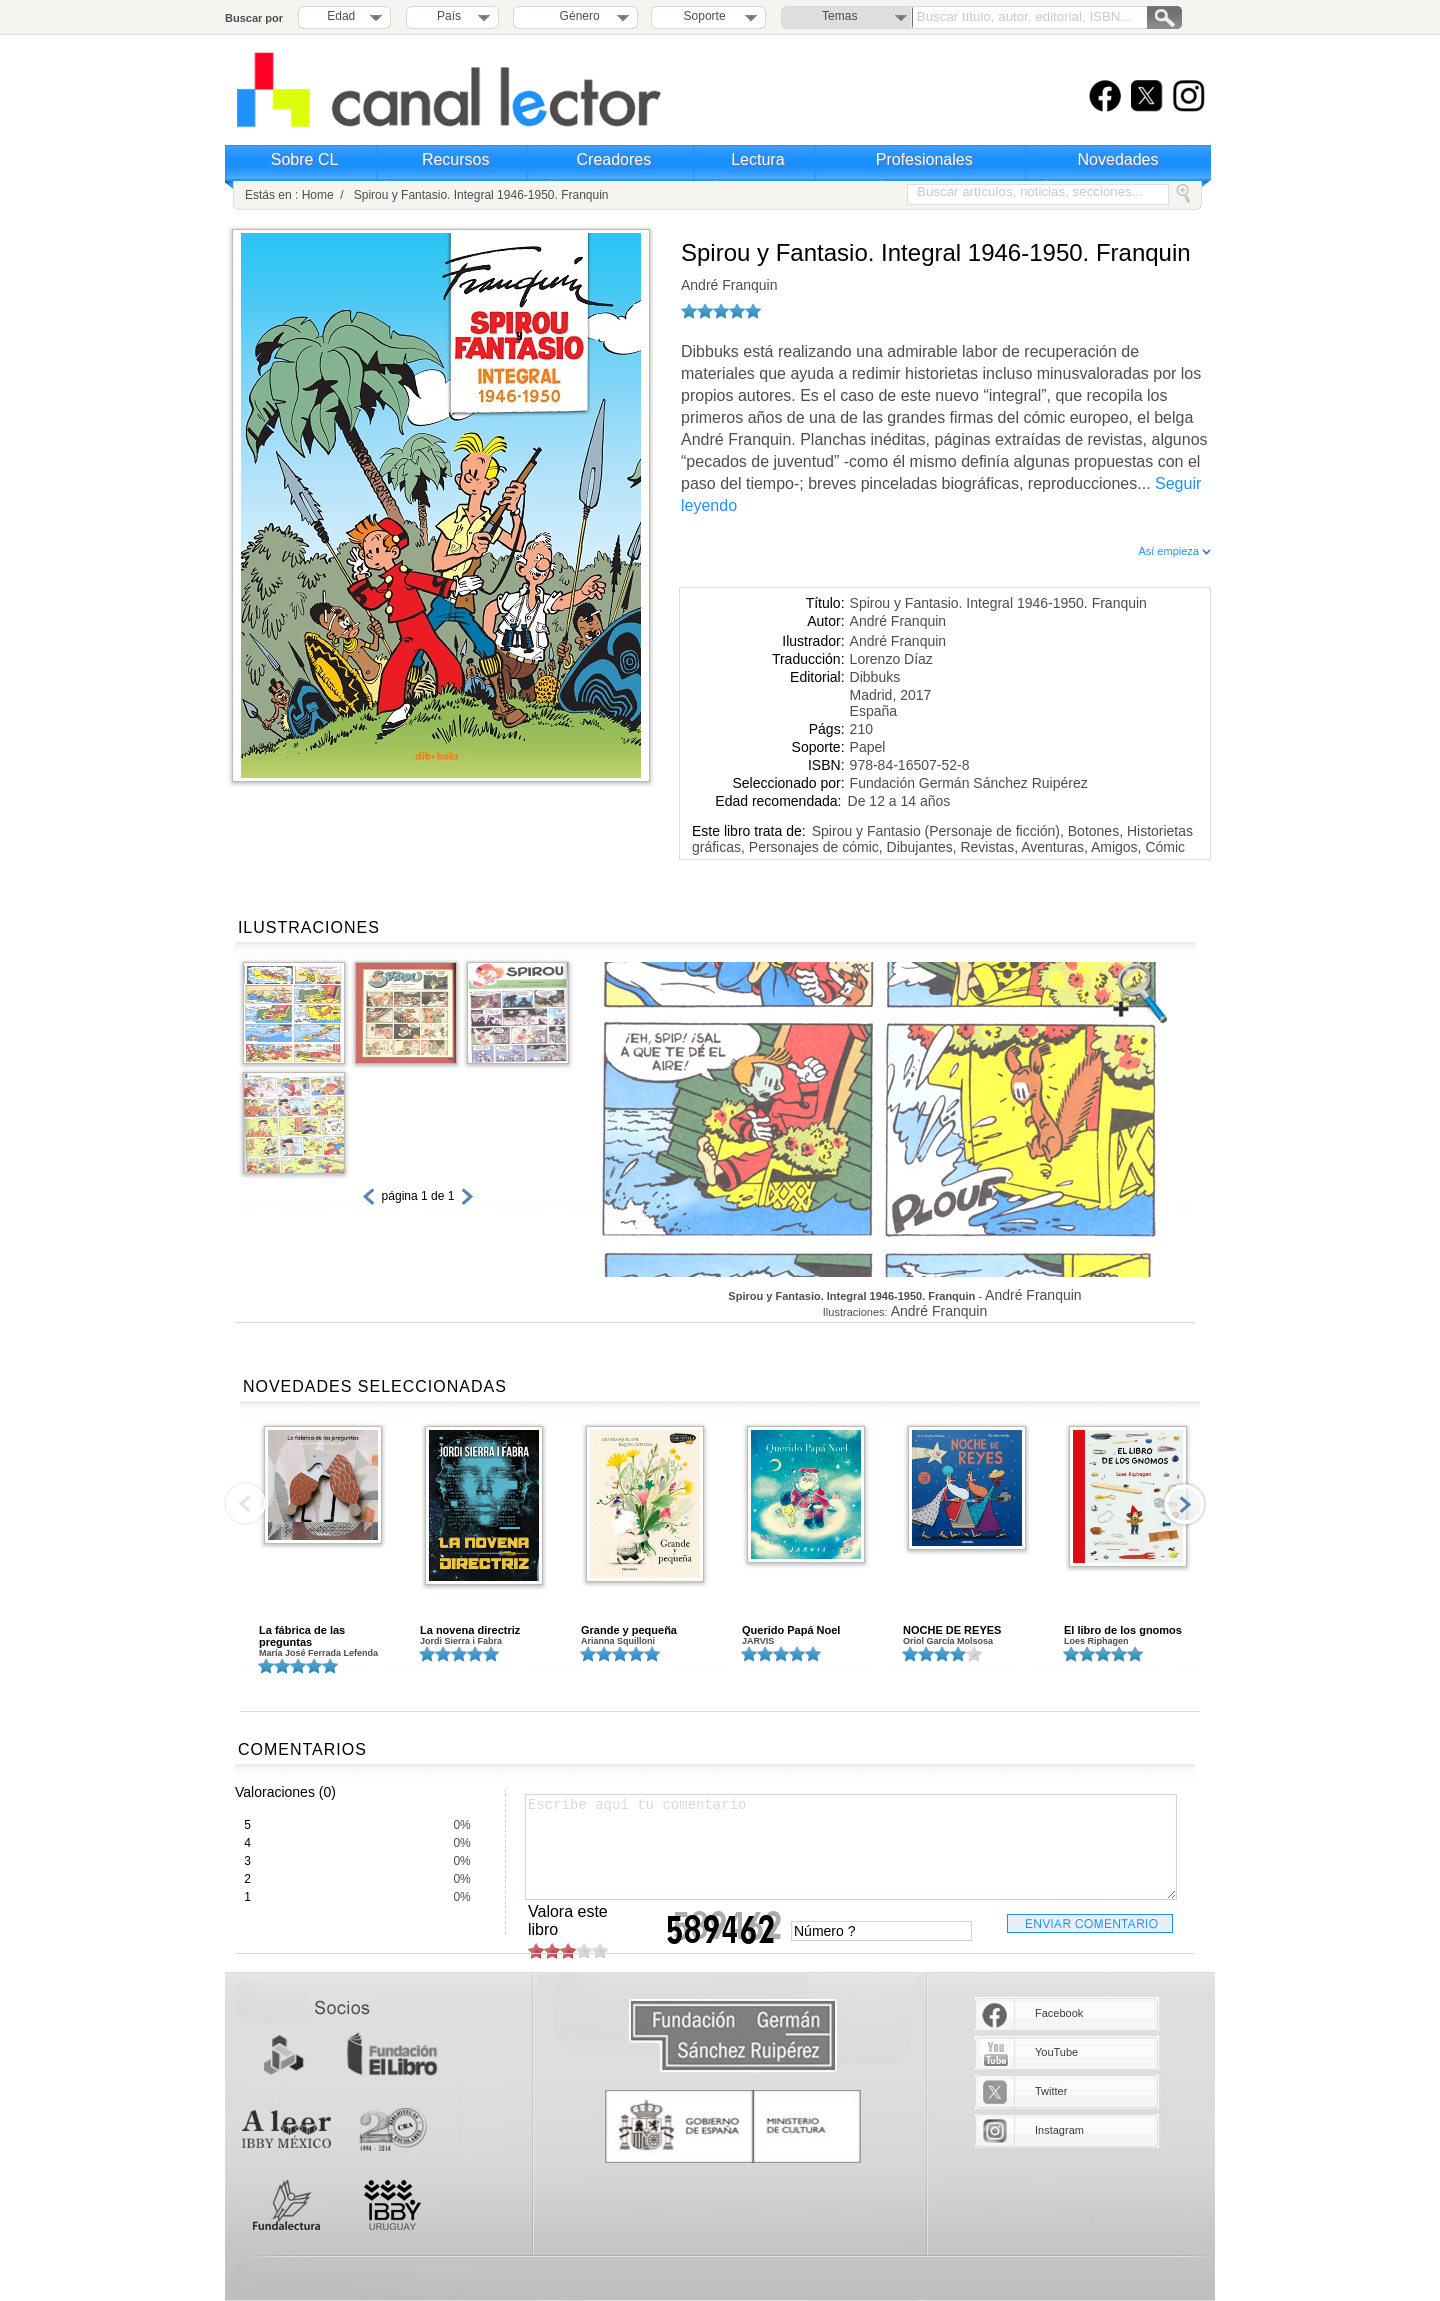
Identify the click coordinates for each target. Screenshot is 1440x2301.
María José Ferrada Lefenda (318, 1653)
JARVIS (758, 1641)
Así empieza (1174, 551)
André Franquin (729, 285)
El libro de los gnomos (1123, 1630)
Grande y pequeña (629, 1630)
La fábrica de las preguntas (302, 1636)
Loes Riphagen (1096, 1641)
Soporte (705, 16)
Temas (839, 16)
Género (576, 16)
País (449, 16)
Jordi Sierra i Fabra (461, 1641)
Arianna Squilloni (618, 1641)
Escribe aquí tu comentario (851, 1847)
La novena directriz (470, 1630)
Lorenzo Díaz (891, 659)
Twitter (1051, 2091)
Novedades (1118, 159)
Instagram (1059, 2130)
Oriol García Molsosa (948, 1641)
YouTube (1056, 2052)
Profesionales (924, 159)
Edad (341, 16)
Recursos (456, 159)
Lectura (757, 159)
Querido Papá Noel (791, 1630)
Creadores (614, 159)
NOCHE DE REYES (952, 1630)
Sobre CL (305, 159)
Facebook (1059, 2013)
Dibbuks (875, 677)
